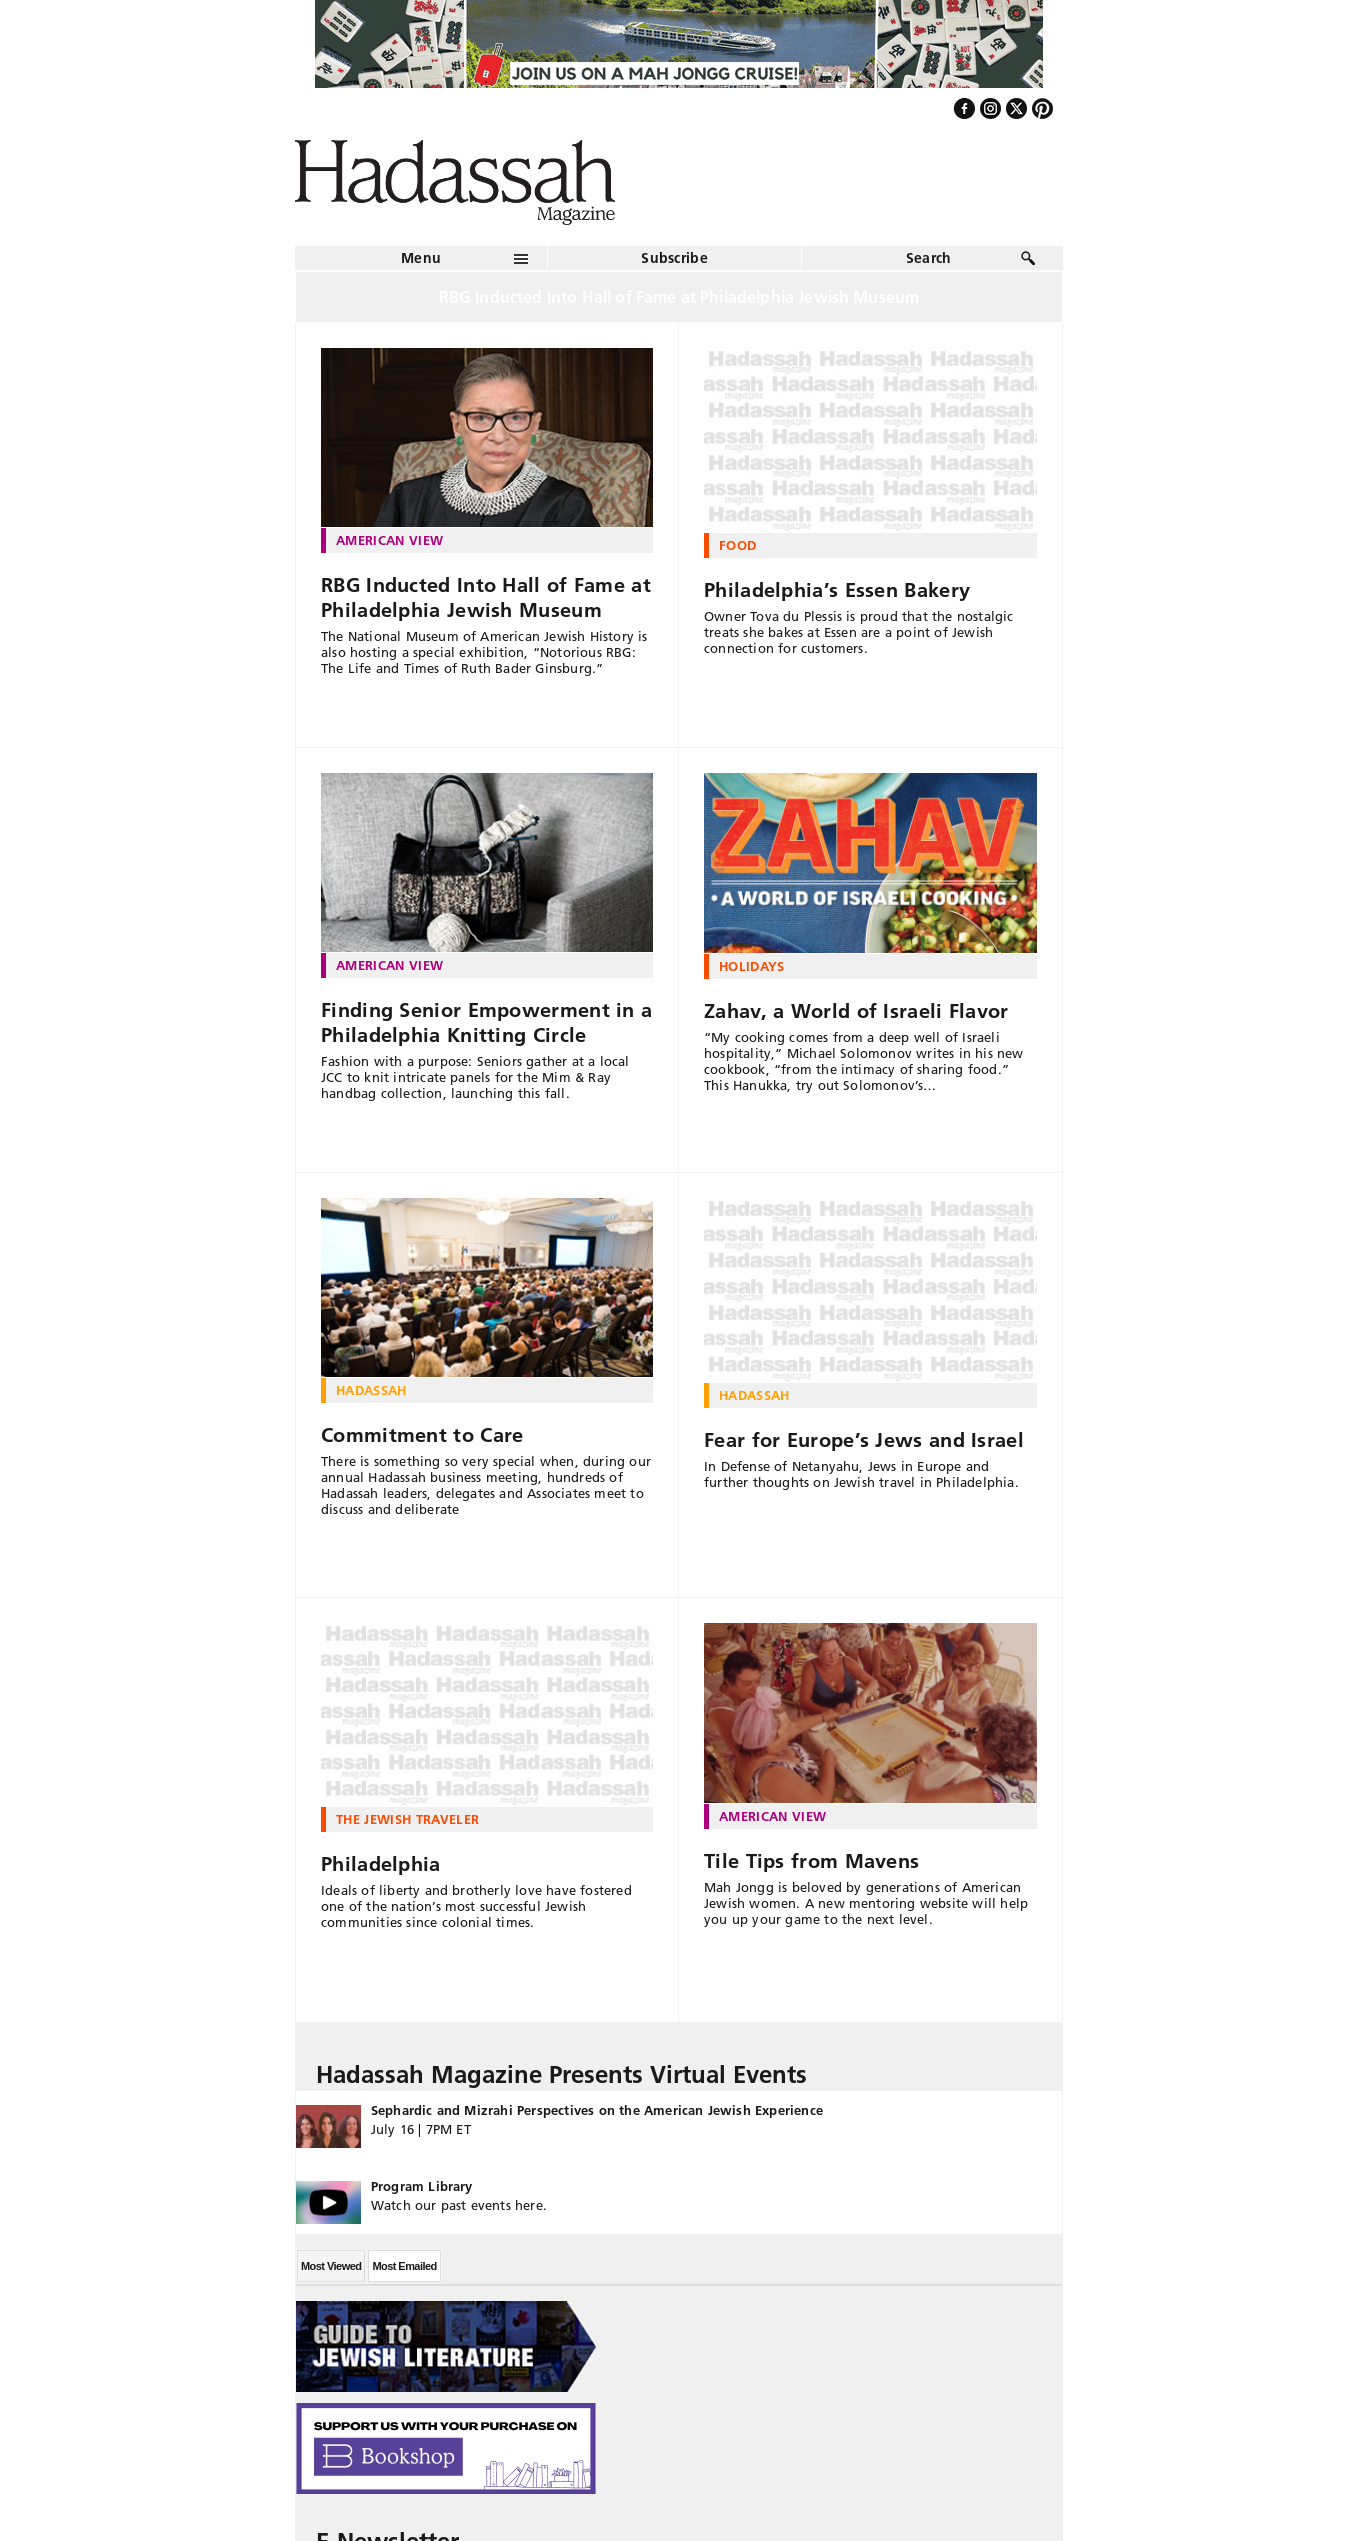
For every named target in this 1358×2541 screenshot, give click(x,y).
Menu (421, 258)
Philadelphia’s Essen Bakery (837, 590)
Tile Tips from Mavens (811, 1861)
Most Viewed (331, 2266)
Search (929, 258)
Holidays (752, 966)
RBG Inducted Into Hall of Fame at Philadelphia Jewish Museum (486, 597)
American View (389, 540)
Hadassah (371, 1390)
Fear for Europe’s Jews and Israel (864, 1440)
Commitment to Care (422, 1435)
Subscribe (674, 258)
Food (737, 545)
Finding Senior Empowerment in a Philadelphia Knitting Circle (486, 1022)
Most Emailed (404, 2266)
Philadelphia (381, 1864)
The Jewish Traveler (407, 1819)
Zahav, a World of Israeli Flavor (856, 1011)
